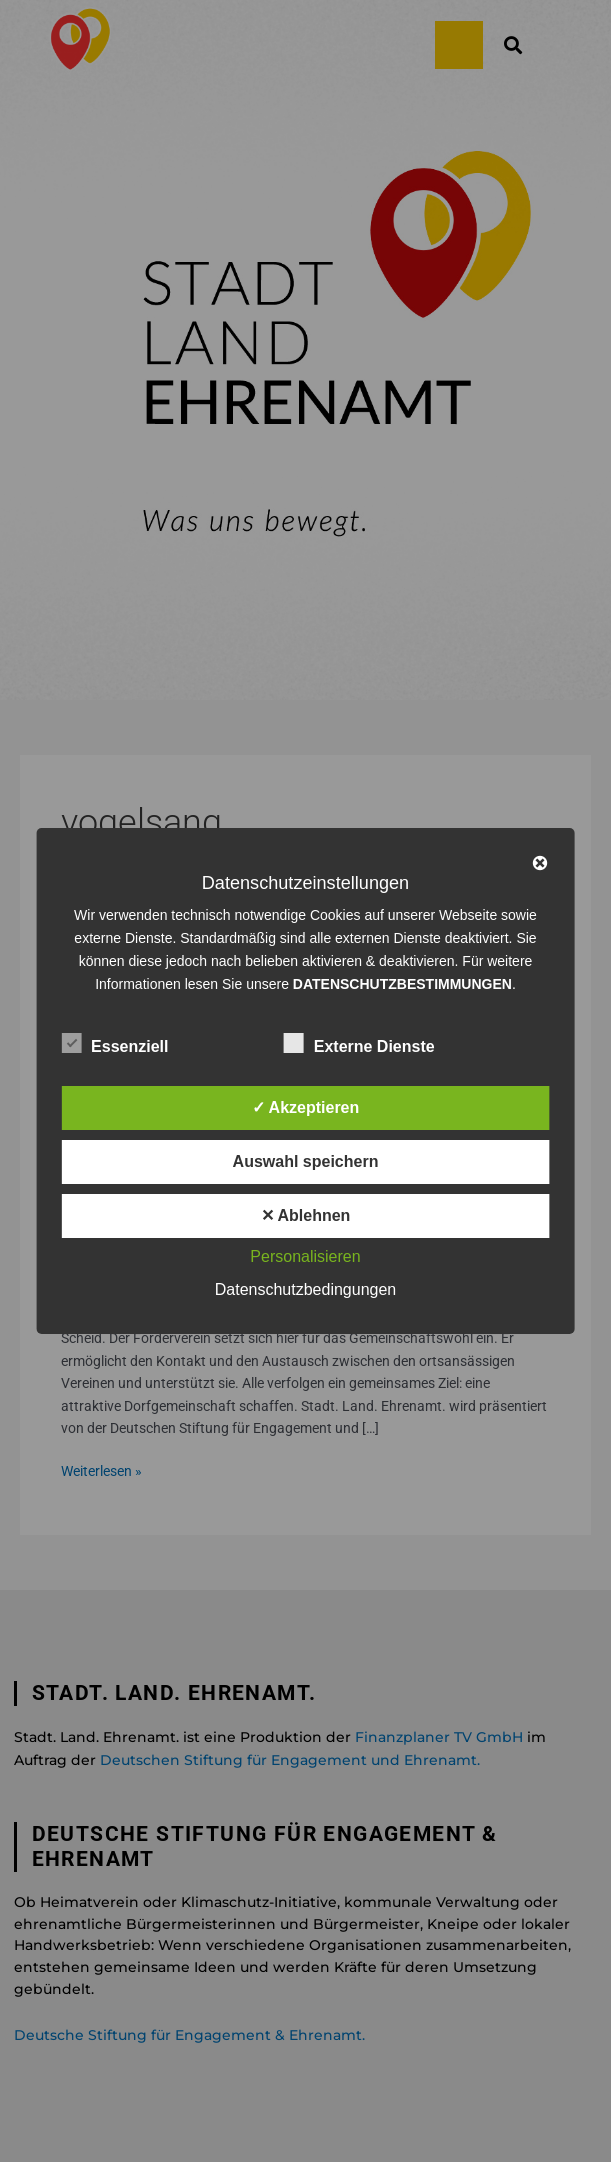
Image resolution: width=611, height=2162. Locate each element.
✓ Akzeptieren (306, 1107)
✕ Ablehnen (306, 1215)
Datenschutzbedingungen (305, 1289)
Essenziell (114, 1043)
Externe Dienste (359, 1043)
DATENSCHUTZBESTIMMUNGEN (402, 984)
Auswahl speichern (306, 1161)
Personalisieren (305, 1256)
